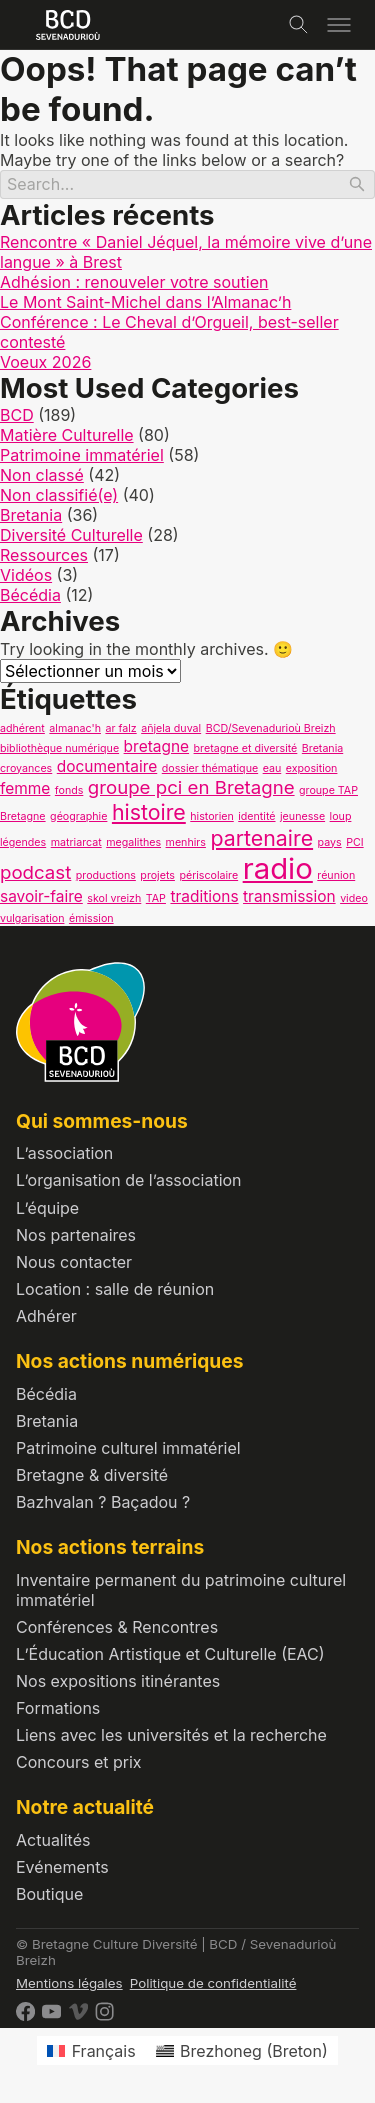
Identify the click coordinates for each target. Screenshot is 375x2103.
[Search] (187, 184)
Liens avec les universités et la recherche (171, 1735)
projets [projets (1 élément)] (157, 875)
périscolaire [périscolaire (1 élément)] (208, 875)
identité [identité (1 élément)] (256, 816)
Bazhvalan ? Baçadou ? (103, 1502)
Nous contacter (74, 1262)
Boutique (49, 1894)
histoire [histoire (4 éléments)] (149, 812)
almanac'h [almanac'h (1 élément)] (75, 728)
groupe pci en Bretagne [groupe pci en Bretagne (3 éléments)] (191, 787)
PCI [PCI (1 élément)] (354, 842)
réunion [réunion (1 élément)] (336, 875)
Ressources (44, 555)
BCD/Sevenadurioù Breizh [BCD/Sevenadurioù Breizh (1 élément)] (271, 728)
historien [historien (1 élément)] (211, 816)
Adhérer (46, 1316)
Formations (58, 1708)
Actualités (53, 1840)
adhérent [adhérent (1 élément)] (22, 728)
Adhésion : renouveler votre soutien (134, 282)
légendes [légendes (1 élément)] (23, 842)
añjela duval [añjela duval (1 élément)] (171, 728)
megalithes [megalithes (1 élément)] (133, 842)
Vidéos (26, 575)
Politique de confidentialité (213, 1983)
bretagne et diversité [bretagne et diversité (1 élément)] (246, 748)
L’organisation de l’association (129, 1180)
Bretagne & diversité (92, 1475)
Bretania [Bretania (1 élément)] (322, 748)
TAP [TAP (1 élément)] (156, 898)
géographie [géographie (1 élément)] (78, 816)
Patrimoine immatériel (82, 455)
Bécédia (30, 595)
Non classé (42, 475)
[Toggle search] (299, 25)
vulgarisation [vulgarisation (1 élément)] (32, 918)
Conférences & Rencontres (117, 1627)
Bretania (31, 515)
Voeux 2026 (45, 362)
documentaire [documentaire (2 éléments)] (107, 766)
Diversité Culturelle (71, 535)
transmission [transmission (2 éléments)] (289, 896)
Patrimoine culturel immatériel (128, 1448)
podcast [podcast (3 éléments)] (35, 872)
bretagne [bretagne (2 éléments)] (156, 746)
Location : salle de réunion (115, 1289)
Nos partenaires (76, 1235)
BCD (17, 415)
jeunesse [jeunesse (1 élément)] (302, 816)
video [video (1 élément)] (354, 898)
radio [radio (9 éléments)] (278, 868)
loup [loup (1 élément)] (341, 816)
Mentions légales (69, 1983)
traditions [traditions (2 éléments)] (204, 896)
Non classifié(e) (59, 495)
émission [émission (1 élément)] (91, 918)
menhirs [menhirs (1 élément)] (186, 842)
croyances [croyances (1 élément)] (26, 768)
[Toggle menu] (339, 25)
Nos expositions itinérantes (118, 1681)
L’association (64, 1153)
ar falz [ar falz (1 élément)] (120, 728)
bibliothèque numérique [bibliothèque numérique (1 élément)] (59, 748)
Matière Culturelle (67, 435)
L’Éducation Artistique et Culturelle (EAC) (170, 1654)
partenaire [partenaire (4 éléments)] (261, 838)
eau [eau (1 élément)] (272, 768)
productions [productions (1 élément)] (106, 875)
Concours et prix (79, 1762)
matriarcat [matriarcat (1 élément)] (76, 842)
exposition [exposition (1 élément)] (312, 768)
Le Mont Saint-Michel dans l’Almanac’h (145, 302)
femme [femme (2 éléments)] (25, 788)
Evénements (62, 1867)
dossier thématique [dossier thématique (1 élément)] (210, 768)
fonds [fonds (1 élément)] (69, 790)
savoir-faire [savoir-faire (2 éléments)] (41, 896)
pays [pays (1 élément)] (330, 842)
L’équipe (47, 1208)
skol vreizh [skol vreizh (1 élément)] (114, 898)
